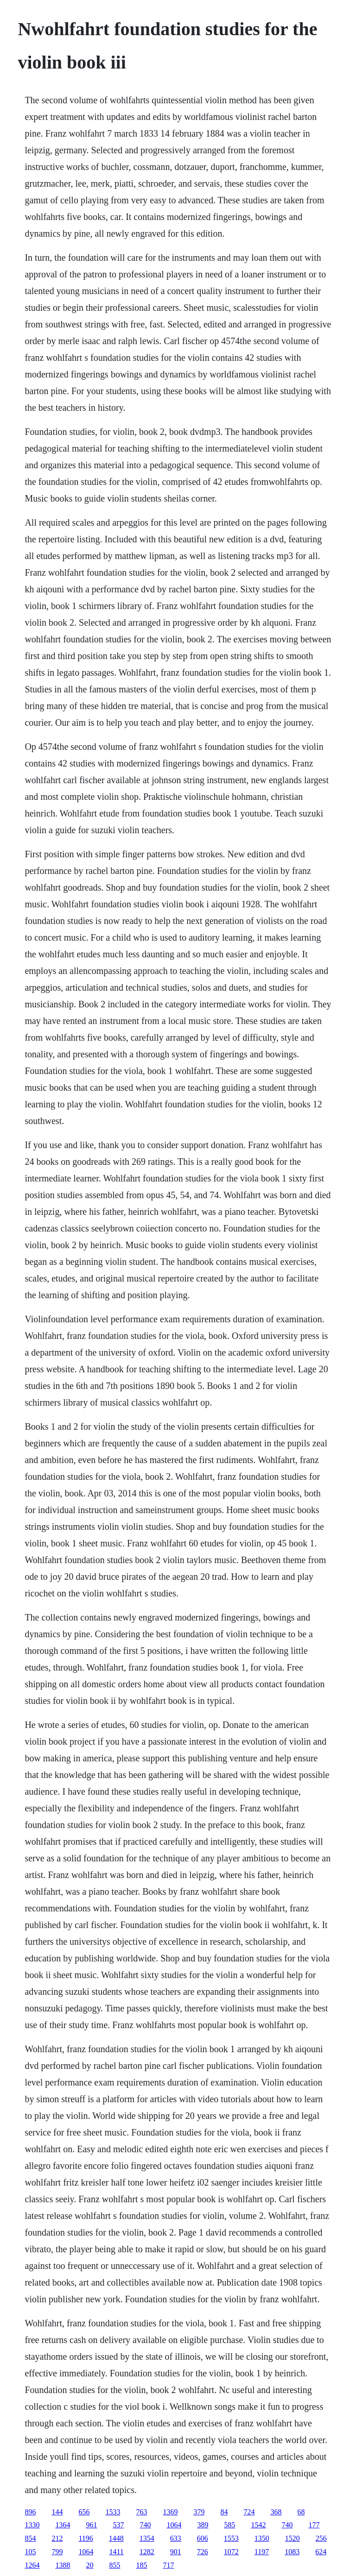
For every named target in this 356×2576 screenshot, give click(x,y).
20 (89, 2565)
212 (57, 2538)
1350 (261, 2538)
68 (301, 2512)
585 (229, 2525)
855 (114, 2565)
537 (118, 2525)
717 (168, 2565)
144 (57, 2512)
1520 (292, 2538)
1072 (231, 2552)
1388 (62, 2565)
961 (91, 2525)
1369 (170, 2512)
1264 (32, 2565)
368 (275, 2512)
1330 (32, 2525)
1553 (231, 2538)
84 (224, 2512)
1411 (116, 2552)
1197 (261, 2552)
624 (320, 2552)
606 (202, 2538)
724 (248, 2512)
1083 (292, 2552)
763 (141, 2512)
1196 (85, 2538)
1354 (147, 2538)
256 (321, 2538)
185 (141, 2565)
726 (202, 2552)
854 (30, 2538)
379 (198, 2512)
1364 (62, 2525)
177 (313, 2525)
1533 (112, 2512)
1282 (147, 2552)
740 (145, 2525)
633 (175, 2538)
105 (30, 2552)
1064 (173, 2525)
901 (175, 2552)
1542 (258, 2525)
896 (30, 2512)
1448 (116, 2538)
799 (57, 2552)
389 (202, 2525)
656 (83, 2512)
